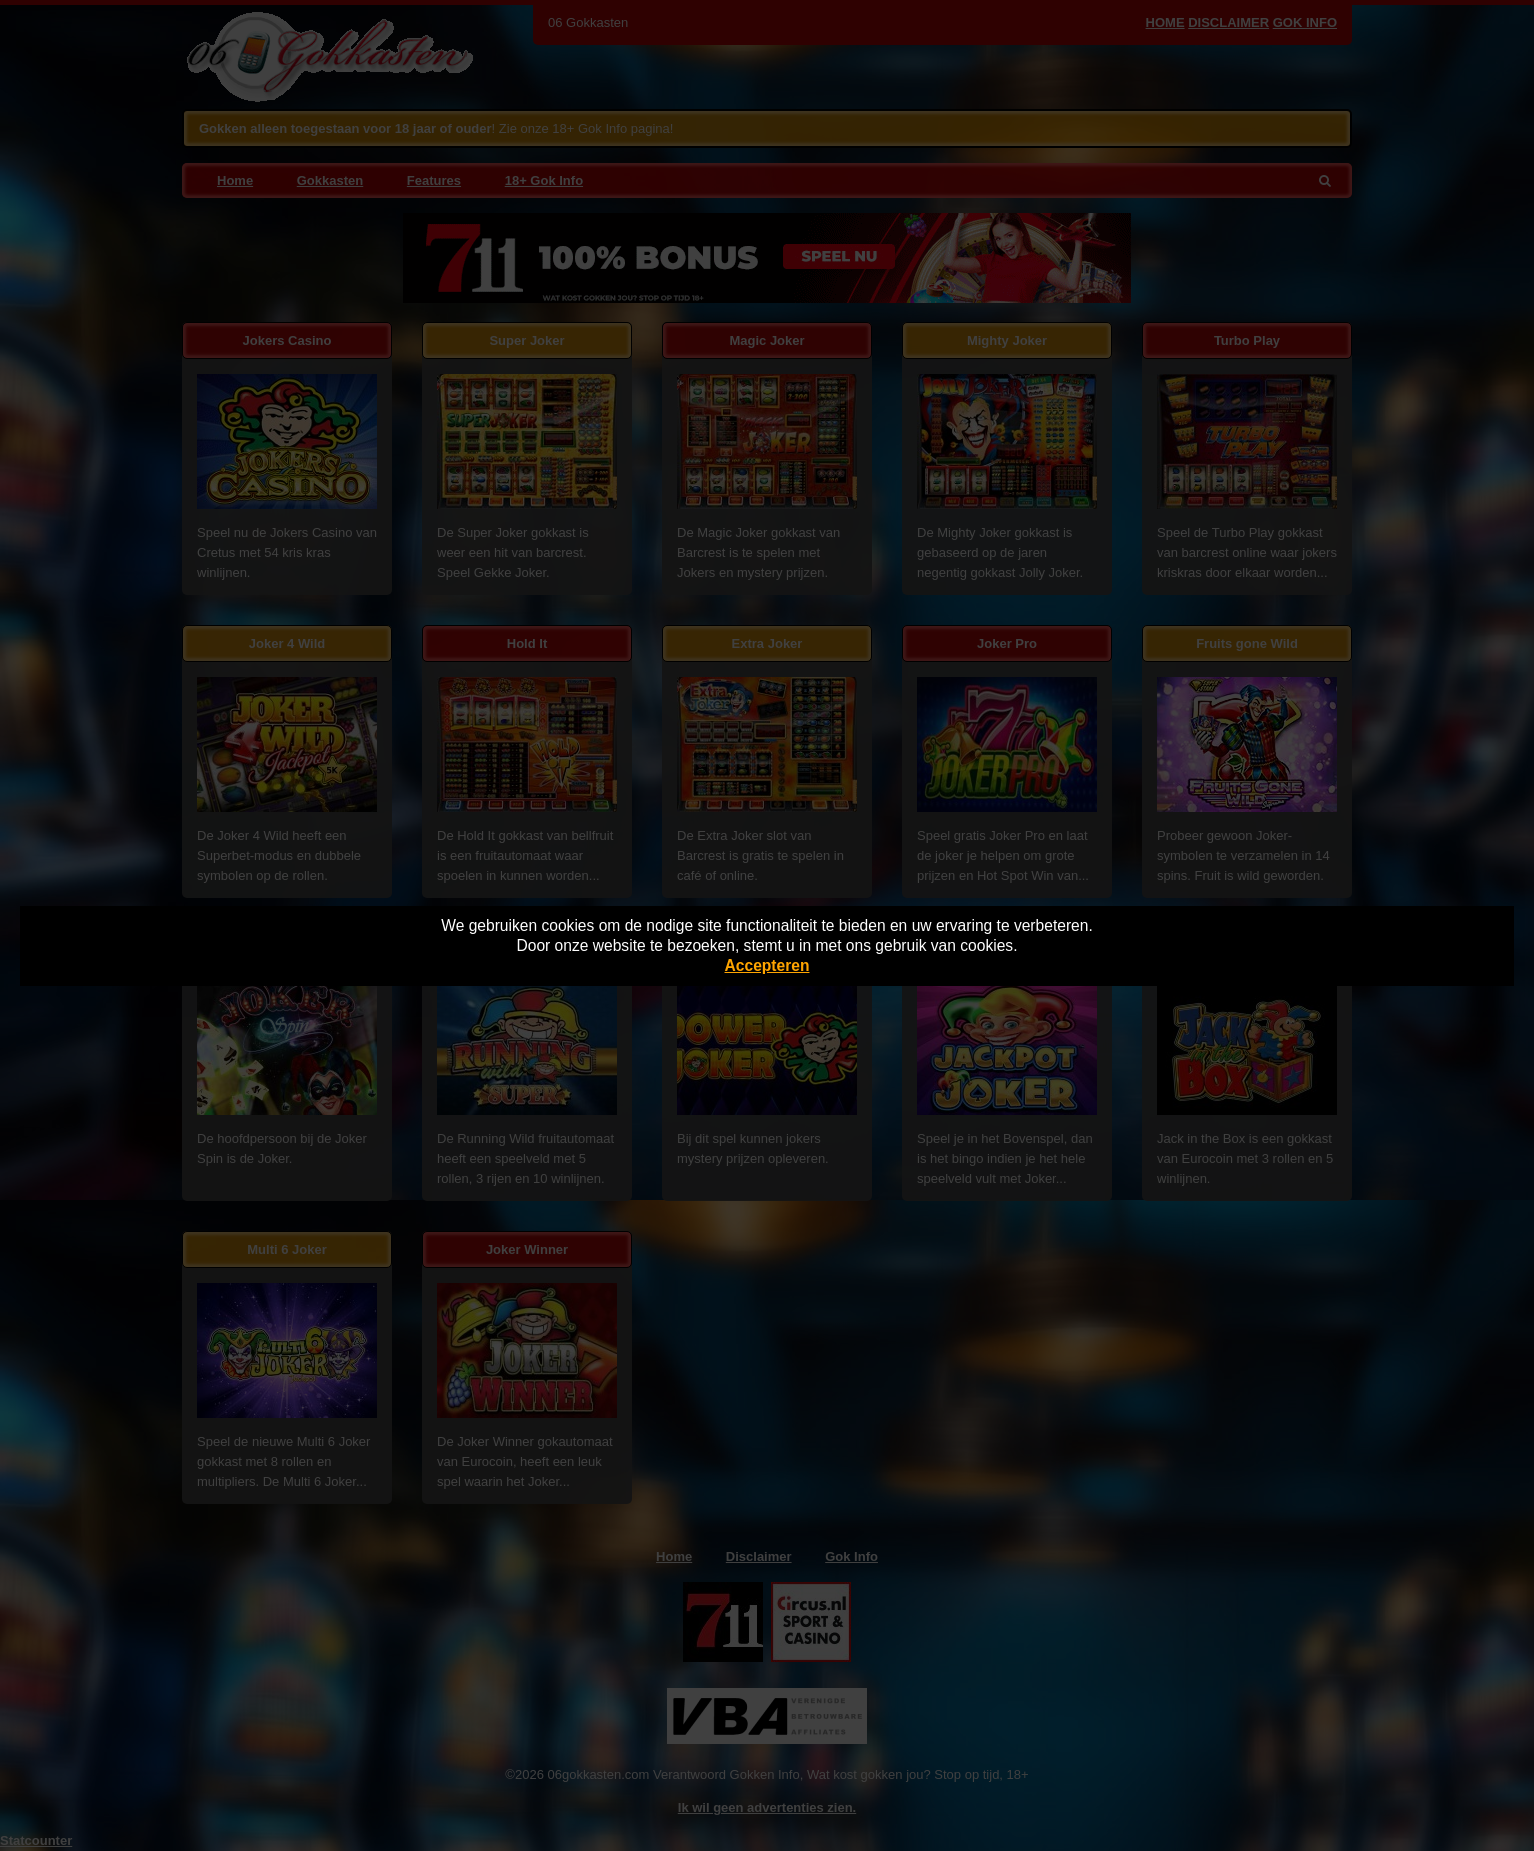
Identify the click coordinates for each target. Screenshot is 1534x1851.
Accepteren (767, 965)
